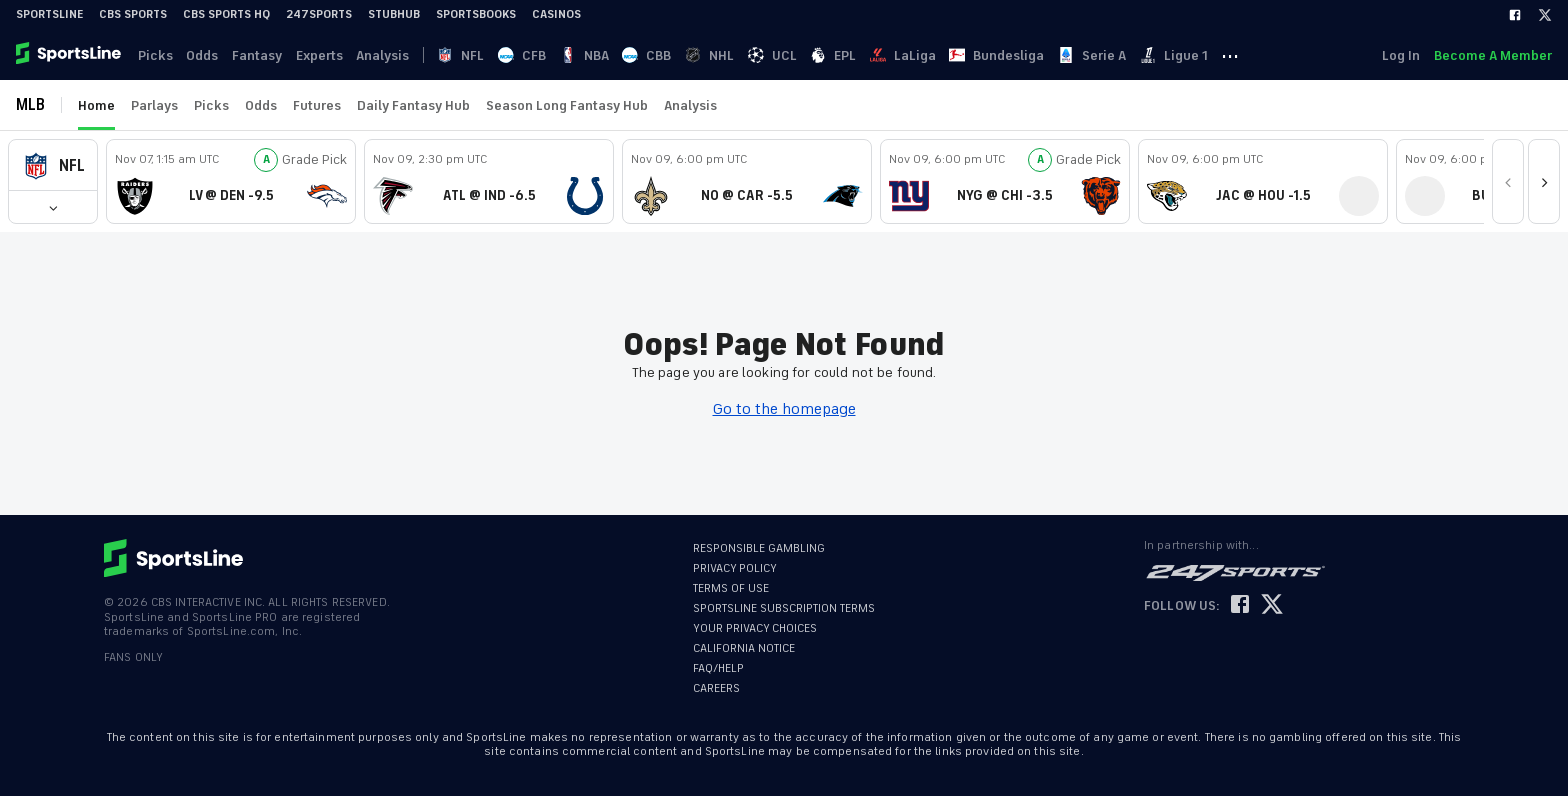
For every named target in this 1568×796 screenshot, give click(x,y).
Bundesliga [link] (1032, 55)
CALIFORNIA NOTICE (744, 648)
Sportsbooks (476, 14)
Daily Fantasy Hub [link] (413, 105)
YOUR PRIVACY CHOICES (755, 628)
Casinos (556, 14)
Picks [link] (157, 55)
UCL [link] (800, 55)
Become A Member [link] (1493, 55)
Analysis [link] (394, 55)
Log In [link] (1399, 55)
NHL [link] (735, 55)
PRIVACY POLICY (735, 568)
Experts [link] (328, 55)
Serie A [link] (1130, 55)
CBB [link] (670, 55)
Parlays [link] (154, 105)
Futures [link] (317, 105)
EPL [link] (864, 55)
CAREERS (716, 688)
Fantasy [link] (264, 55)
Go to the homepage (784, 409)
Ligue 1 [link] (1214, 55)
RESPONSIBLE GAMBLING (759, 548)
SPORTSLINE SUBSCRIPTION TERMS (784, 608)
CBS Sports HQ (226, 14)
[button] (53, 165)
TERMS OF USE (731, 588)
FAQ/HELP (718, 668)
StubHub (394, 14)
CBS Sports (133, 14)
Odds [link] (207, 55)
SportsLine (49, 14)
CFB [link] (541, 55)
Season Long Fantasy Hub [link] (567, 105)
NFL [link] (477, 55)
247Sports (319, 14)
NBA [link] (605, 55)
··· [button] (1273, 55)
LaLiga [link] (936, 55)
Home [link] (96, 105)
